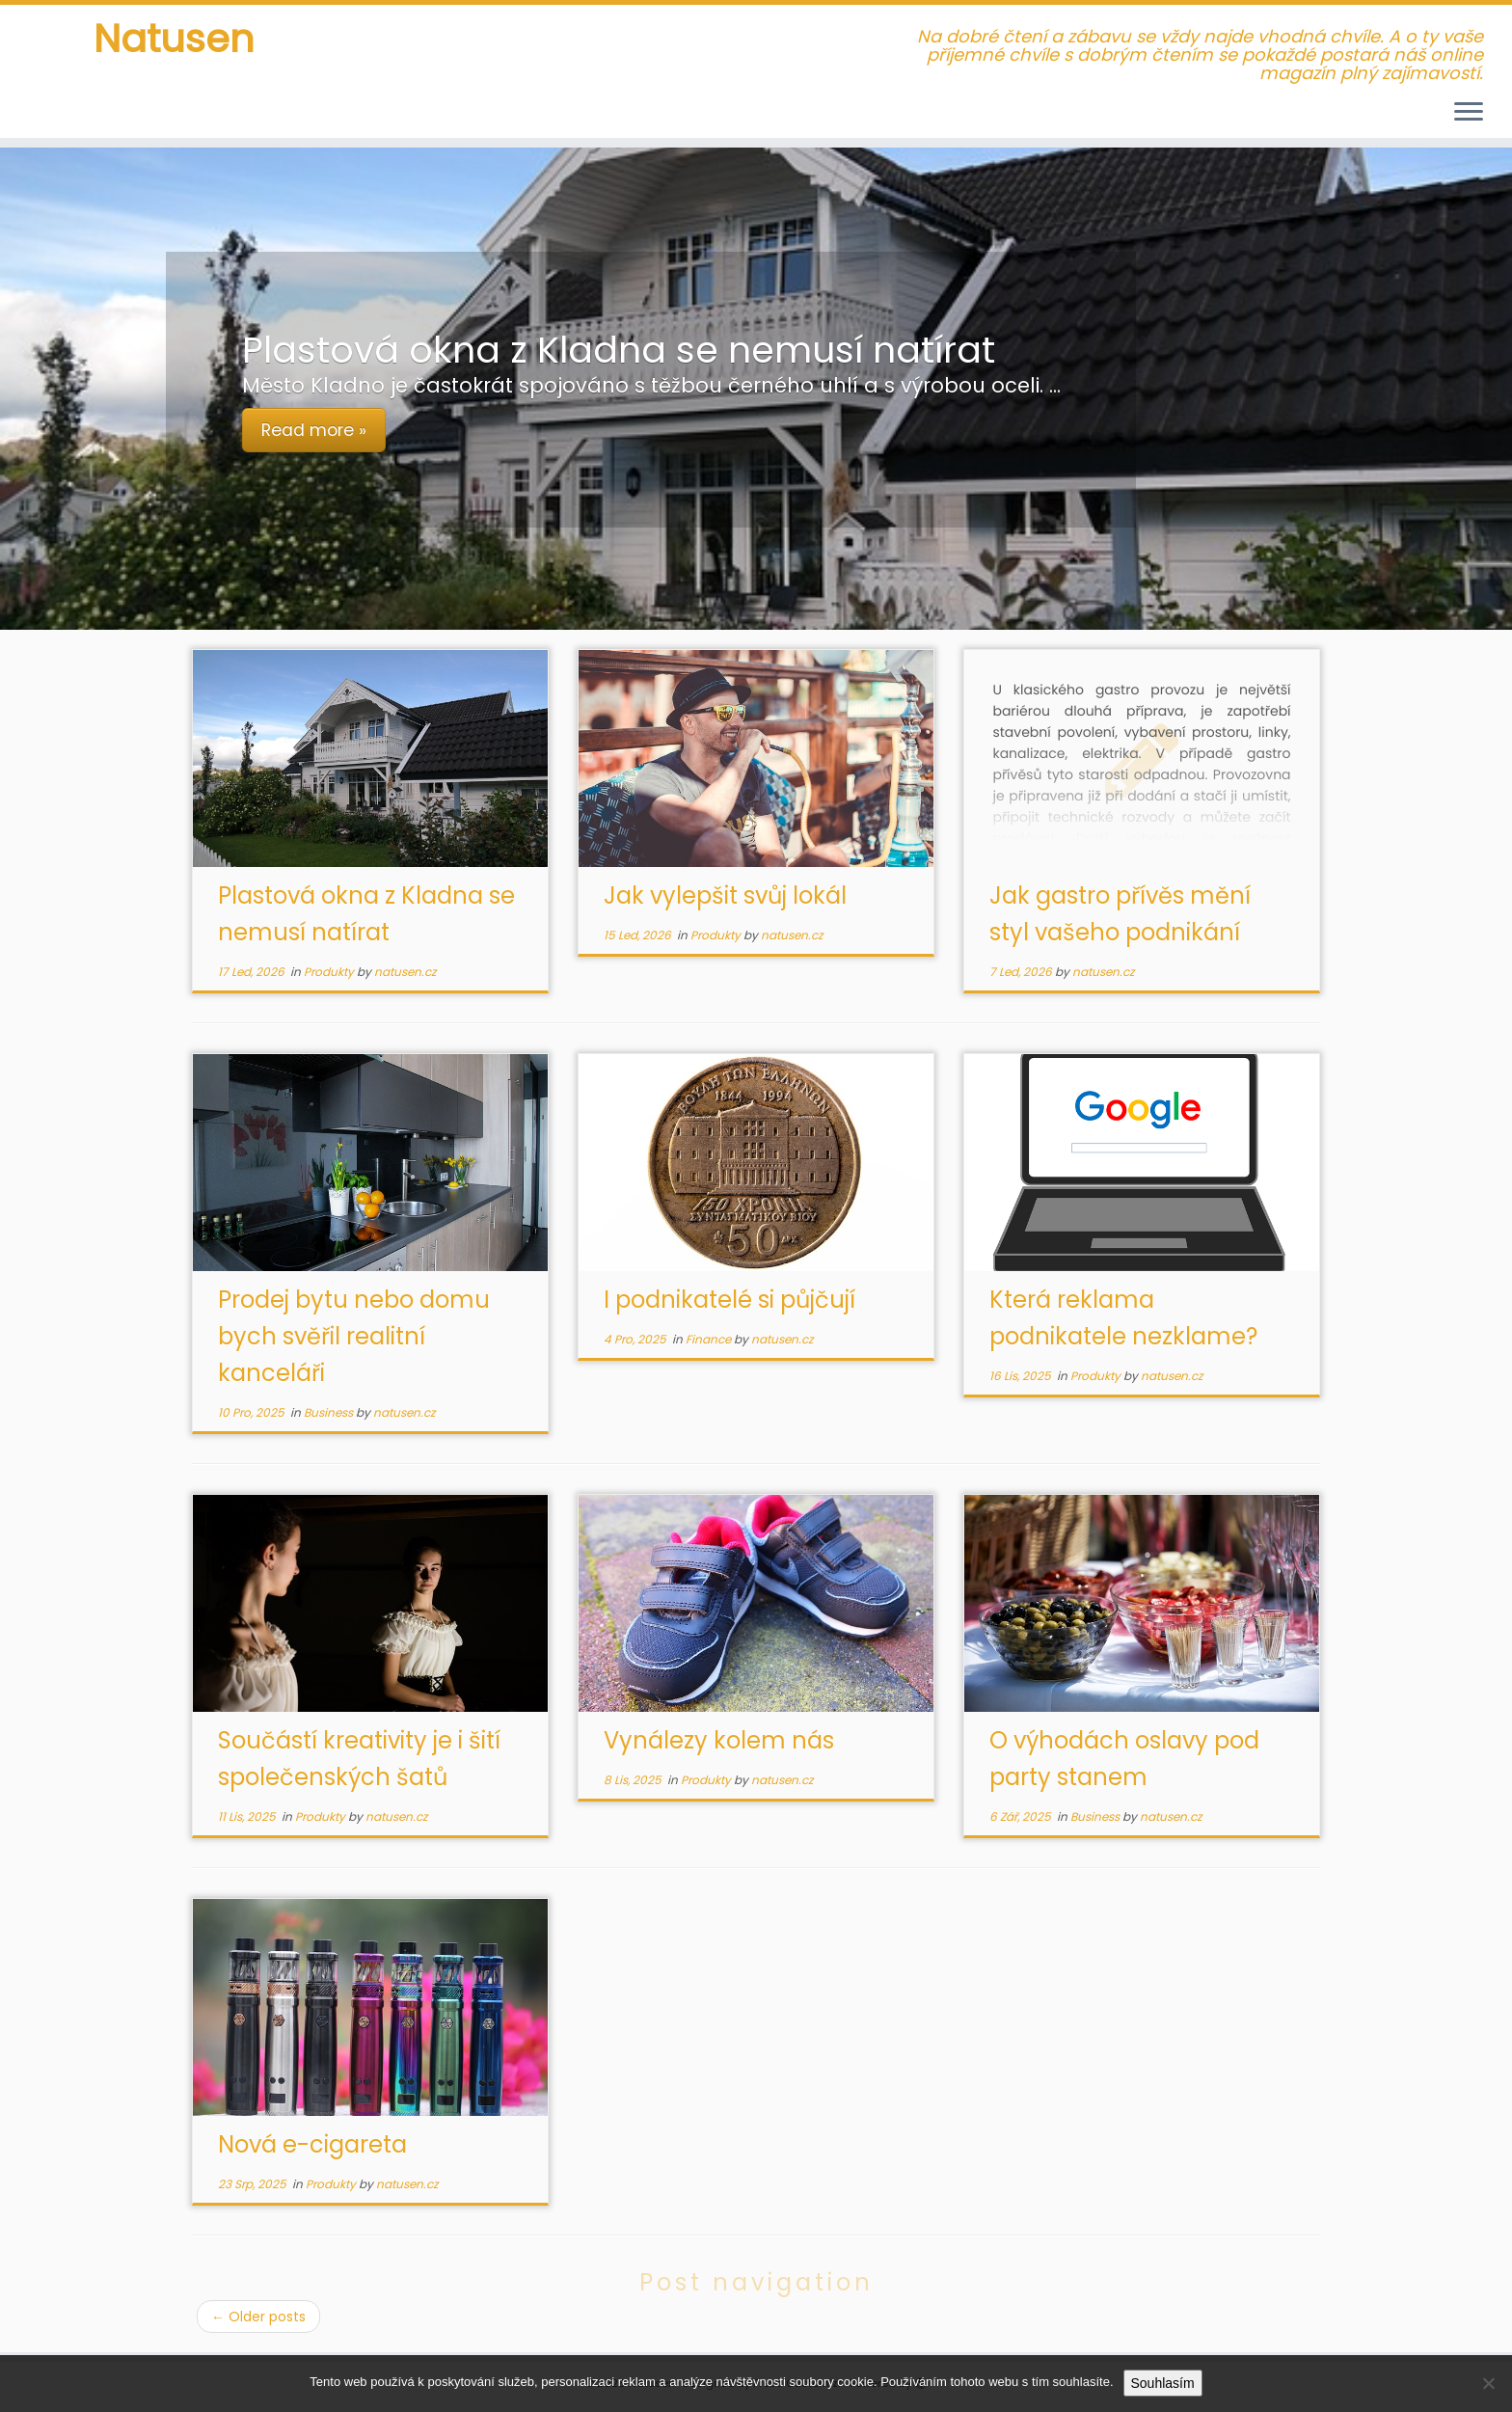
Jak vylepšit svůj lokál (725, 895)
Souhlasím (1163, 2383)
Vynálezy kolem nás (719, 1740)
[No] (1488, 2383)
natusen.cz (405, 971)
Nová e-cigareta (312, 2144)
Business (330, 1412)
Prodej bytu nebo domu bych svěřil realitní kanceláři (354, 1336)
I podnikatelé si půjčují (729, 1299)
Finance (710, 1339)
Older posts (258, 2316)
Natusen (174, 38)
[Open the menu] (1468, 112)
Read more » (313, 430)
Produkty (330, 971)
